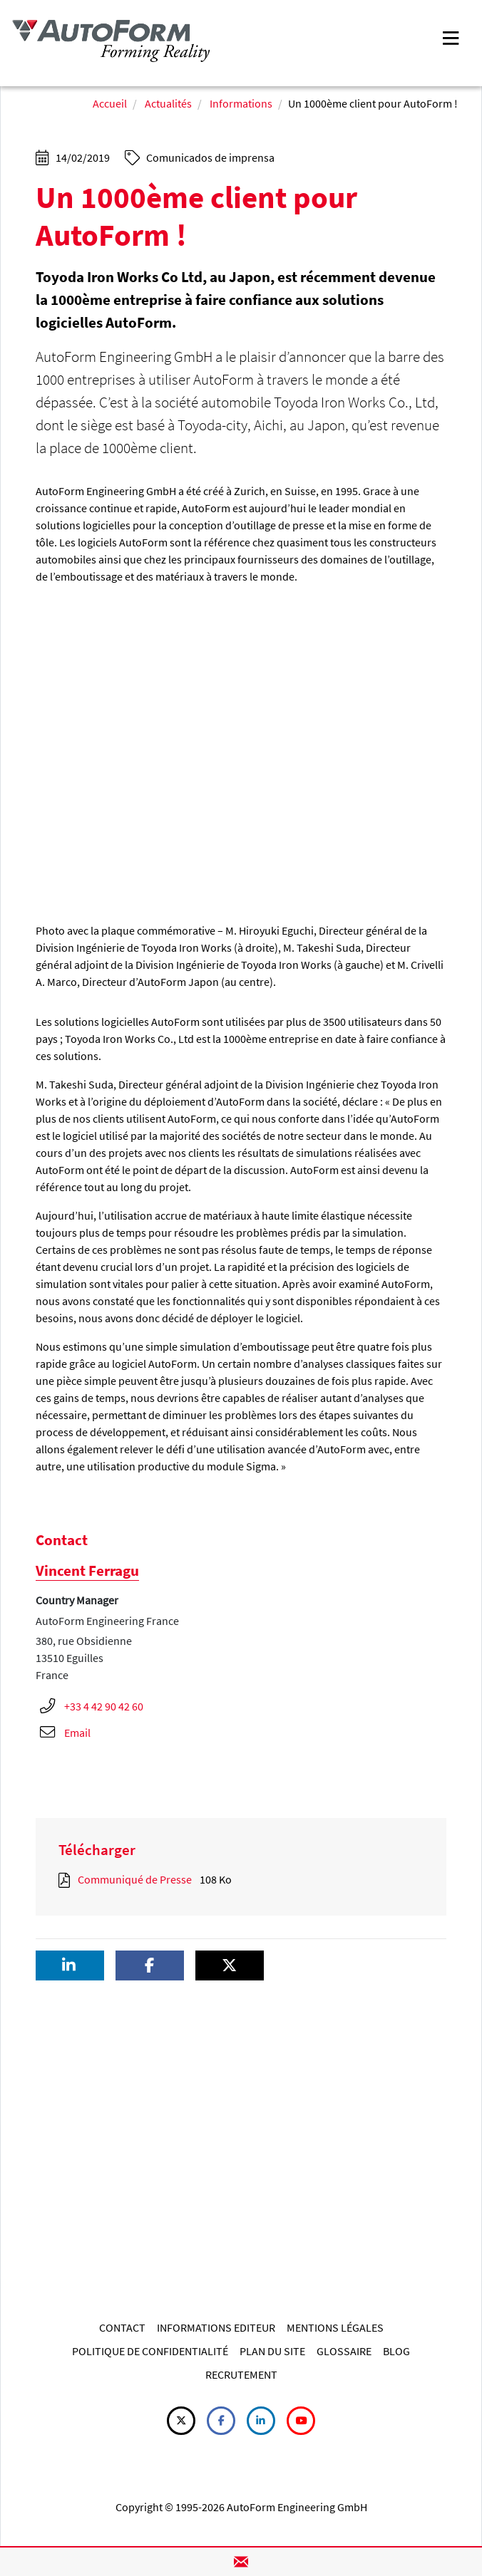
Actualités (168, 103)
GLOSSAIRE (344, 2351)
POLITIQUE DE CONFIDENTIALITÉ (150, 2351)
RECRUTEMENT (241, 2374)
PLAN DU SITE (272, 2351)
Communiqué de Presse (135, 1879)
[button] (70, 1966)
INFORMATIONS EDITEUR (216, 2327)
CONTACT (122, 2327)
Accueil (110, 103)
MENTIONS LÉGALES (335, 2327)
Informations (241, 103)
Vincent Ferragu (87, 1570)
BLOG (396, 2351)
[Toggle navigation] (451, 37)
